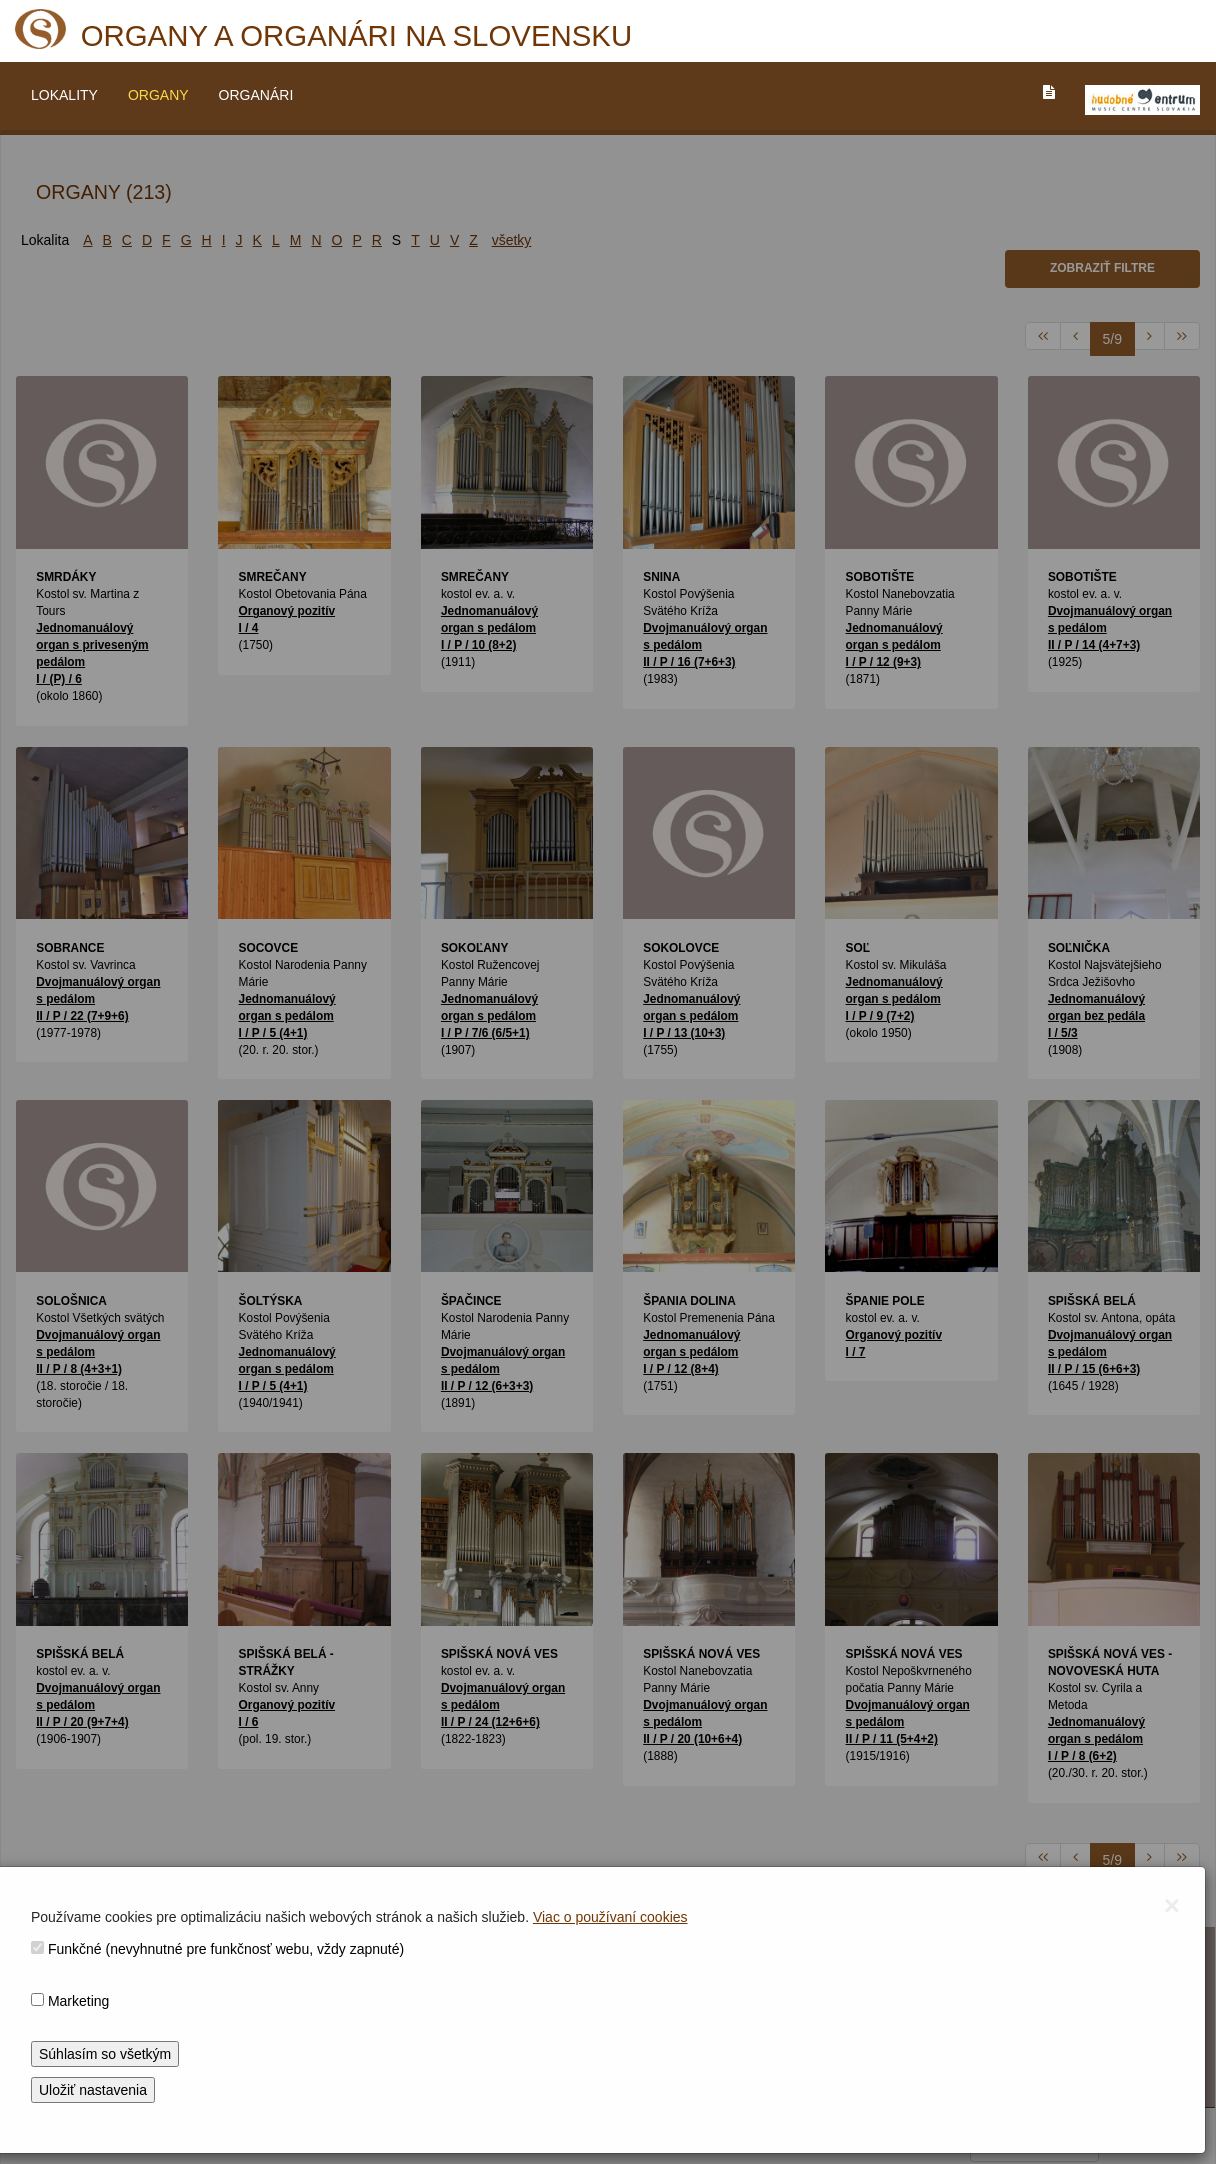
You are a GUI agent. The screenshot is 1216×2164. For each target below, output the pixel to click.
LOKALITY (64, 95)
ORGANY (158, 95)
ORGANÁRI (256, 95)
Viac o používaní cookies (610, 1917)
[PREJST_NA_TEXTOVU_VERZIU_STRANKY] (1049, 92)
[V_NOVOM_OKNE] (1142, 100)
